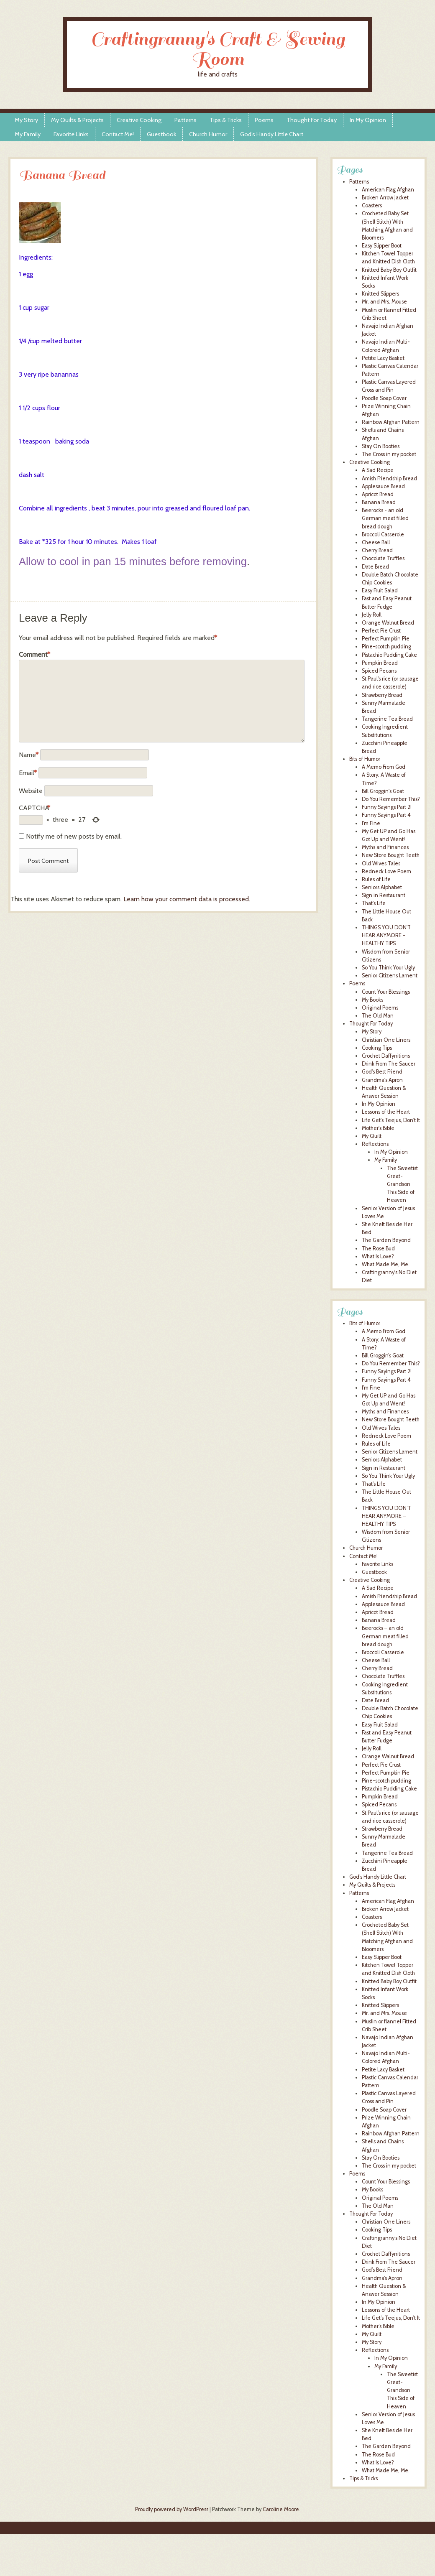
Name (28, 755)
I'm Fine (371, 823)
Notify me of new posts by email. (74, 836)
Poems (264, 120)
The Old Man (378, 1016)
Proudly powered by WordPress (171, 2509)
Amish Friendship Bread (389, 478)
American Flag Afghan (388, 189)
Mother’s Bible (378, 2326)
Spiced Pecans (379, 671)
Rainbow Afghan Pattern (391, 422)
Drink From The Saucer (388, 1064)
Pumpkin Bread (380, 663)
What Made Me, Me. (385, 1264)
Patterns (185, 120)
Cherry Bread (377, 550)
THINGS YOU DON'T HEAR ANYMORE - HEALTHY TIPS (386, 935)
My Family (28, 134)
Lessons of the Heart (386, 1112)
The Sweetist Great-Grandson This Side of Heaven (402, 1184)
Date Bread (375, 567)
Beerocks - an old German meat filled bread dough (385, 518)
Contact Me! (118, 134)
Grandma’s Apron (382, 2278)
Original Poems (380, 1008)
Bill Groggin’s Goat (383, 1355)
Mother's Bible (378, 1128)
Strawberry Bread (382, 695)
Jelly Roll (371, 615)
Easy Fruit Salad (380, 590)
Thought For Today (312, 120)
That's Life (374, 903)
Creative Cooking (139, 120)
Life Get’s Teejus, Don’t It (391, 2318)
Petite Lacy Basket (383, 358)
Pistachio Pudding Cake (389, 655)
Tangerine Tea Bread (387, 719)
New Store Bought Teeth (391, 855)
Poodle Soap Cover (384, 398)
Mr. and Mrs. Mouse (384, 301)
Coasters (372, 205)
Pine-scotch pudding (386, 646)
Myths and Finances (385, 847)
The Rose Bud (378, 1248)
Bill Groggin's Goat (383, 791)
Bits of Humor (364, 759)
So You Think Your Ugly (388, 967)
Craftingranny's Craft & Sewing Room (218, 49)
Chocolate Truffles (383, 558)
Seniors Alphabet (382, 887)
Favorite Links (71, 134)
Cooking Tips (377, 1048)
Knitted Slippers (380, 294)
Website (31, 791)
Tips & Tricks (226, 120)
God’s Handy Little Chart (271, 134)
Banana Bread (379, 502)
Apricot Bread (378, 494)
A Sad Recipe (378, 470)
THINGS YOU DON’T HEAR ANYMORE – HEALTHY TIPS (386, 1516)
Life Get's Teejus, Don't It (391, 1120)
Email (28, 773)
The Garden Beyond (386, 1240)
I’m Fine (371, 1388)
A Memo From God (383, 767)
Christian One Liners (386, 1040)
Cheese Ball (376, 542)
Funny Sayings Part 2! (387, 807)
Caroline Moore (281, 2509)
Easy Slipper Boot (382, 245)
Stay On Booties (380, 446)
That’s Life (374, 1484)
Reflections (375, 1144)
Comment (34, 655)
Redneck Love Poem (386, 871)
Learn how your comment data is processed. (186, 899)
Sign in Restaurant (383, 895)
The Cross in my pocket (389, 454)
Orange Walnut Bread (388, 623)
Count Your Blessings (386, 992)
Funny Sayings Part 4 (386, 815)
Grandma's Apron (382, 1080)
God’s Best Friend (382, 2270)
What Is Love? (378, 1256)
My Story (26, 120)
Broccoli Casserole (383, 534)
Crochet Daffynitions (386, 1056)
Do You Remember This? (391, 799)
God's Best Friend (382, 1072)
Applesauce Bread (383, 486)
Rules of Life (376, 879)
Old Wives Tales (381, 863)
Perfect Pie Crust (381, 630)
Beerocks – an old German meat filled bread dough (385, 1636)
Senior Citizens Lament (389, 975)
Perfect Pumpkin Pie (385, 638)
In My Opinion (368, 120)
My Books (372, 1000)
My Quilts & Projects (77, 120)
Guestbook (161, 134)
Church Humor (208, 134)
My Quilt (371, 1136)
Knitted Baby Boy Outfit (389, 270)
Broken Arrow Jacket (385, 197)
